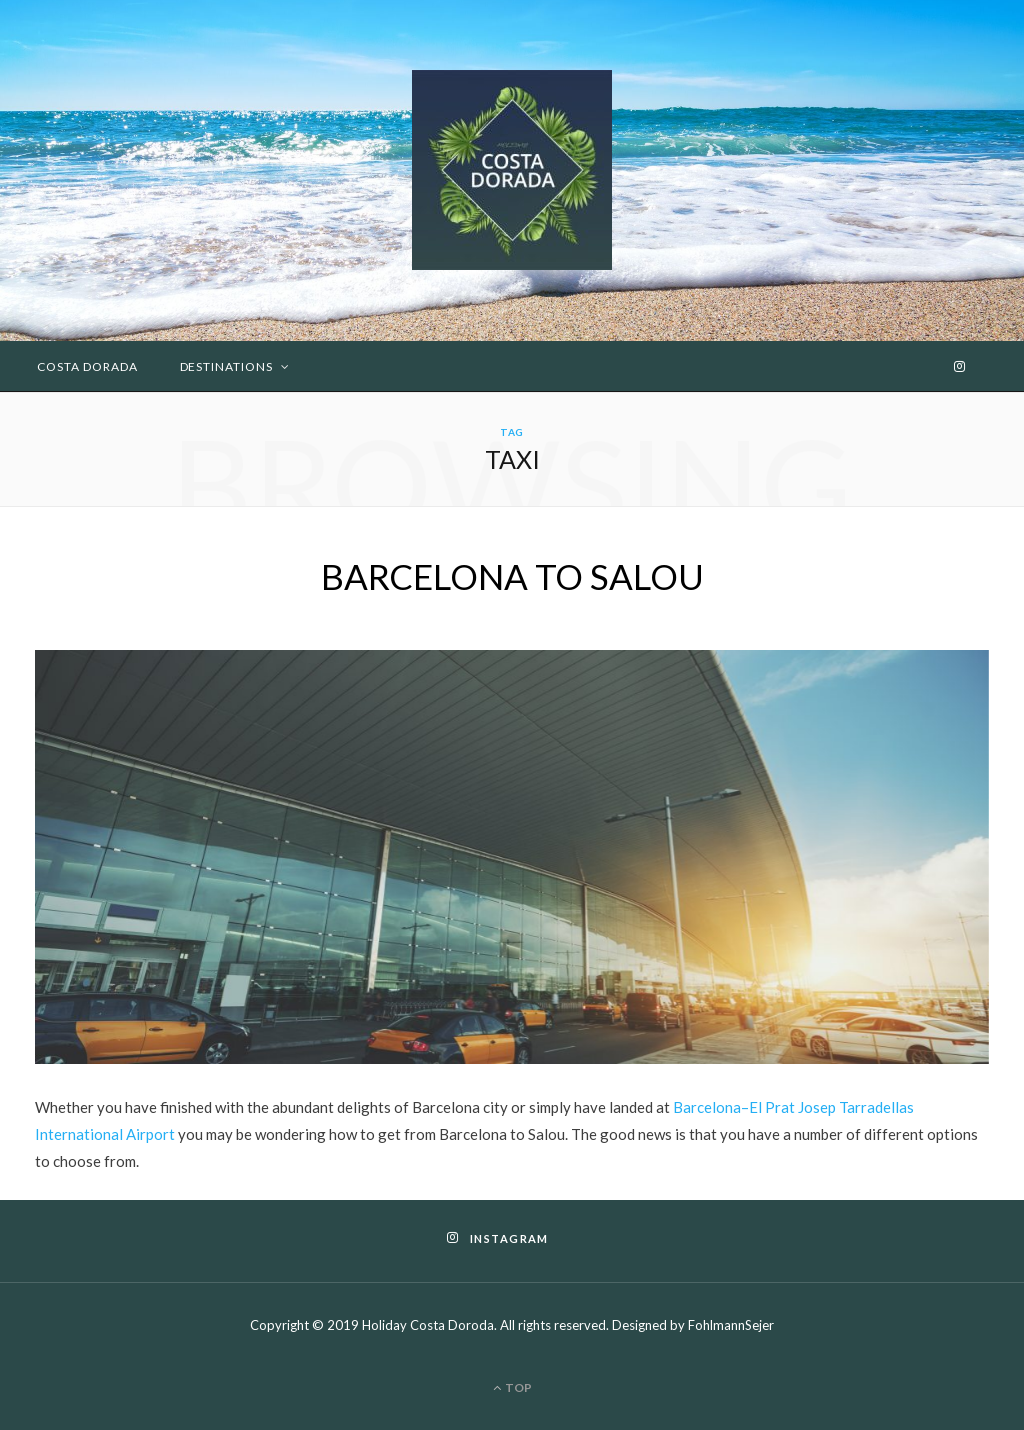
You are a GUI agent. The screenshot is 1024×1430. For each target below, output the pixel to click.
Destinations (227, 366)
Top (512, 1387)
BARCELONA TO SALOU (512, 576)
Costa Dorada (87, 366)
